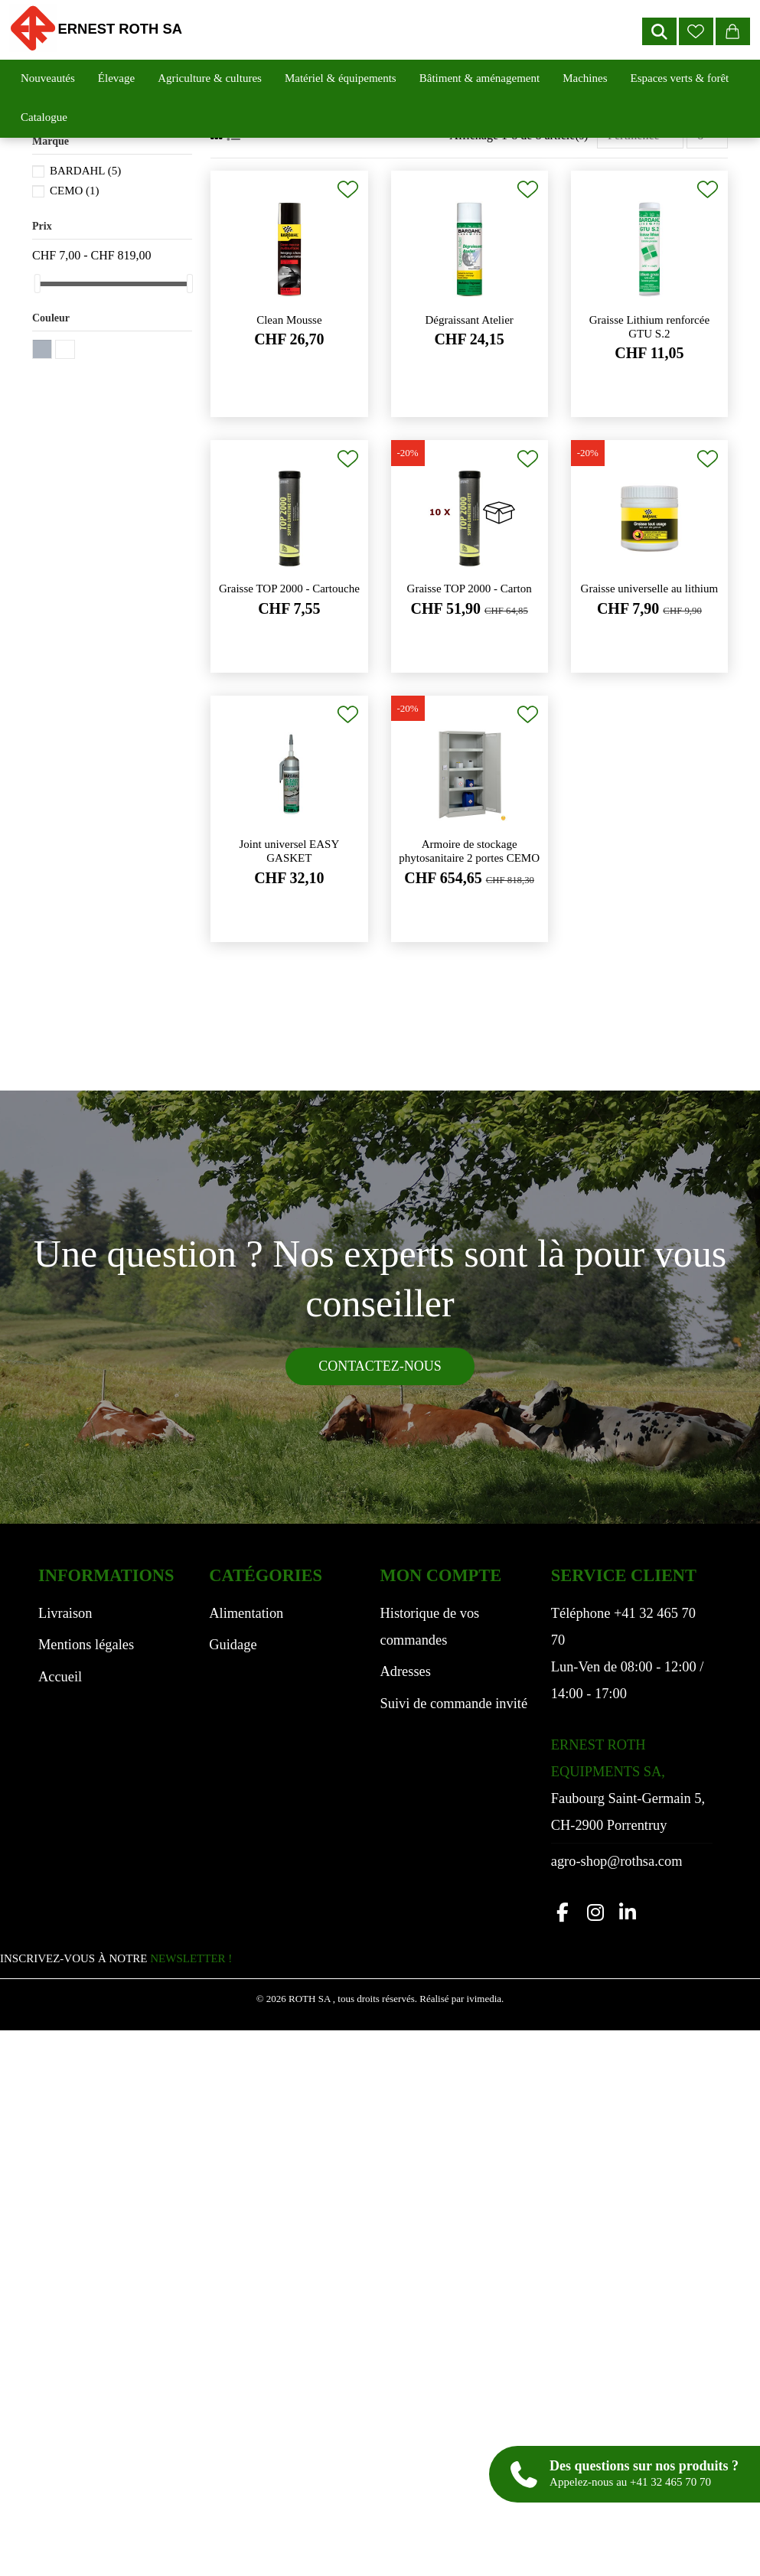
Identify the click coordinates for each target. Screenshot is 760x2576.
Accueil (60, 1676)
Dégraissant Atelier (469, 320)
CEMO (74, 190)
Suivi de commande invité (454, 1703)
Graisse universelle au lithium (650, 588)
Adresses (405, 1671)
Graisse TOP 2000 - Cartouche (289, 588)
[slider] (37, 283)
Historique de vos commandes (430, 1627)
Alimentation (246, 1613)
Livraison (65, 1613)
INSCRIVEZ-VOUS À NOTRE (116, 1958)
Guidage (232, 1644)
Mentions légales (86, 1644)
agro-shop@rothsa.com (617, 1861)
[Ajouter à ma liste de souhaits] (348, 189)
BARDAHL (85, 171)
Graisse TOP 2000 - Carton (469, 588)
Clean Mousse (288, 320)
